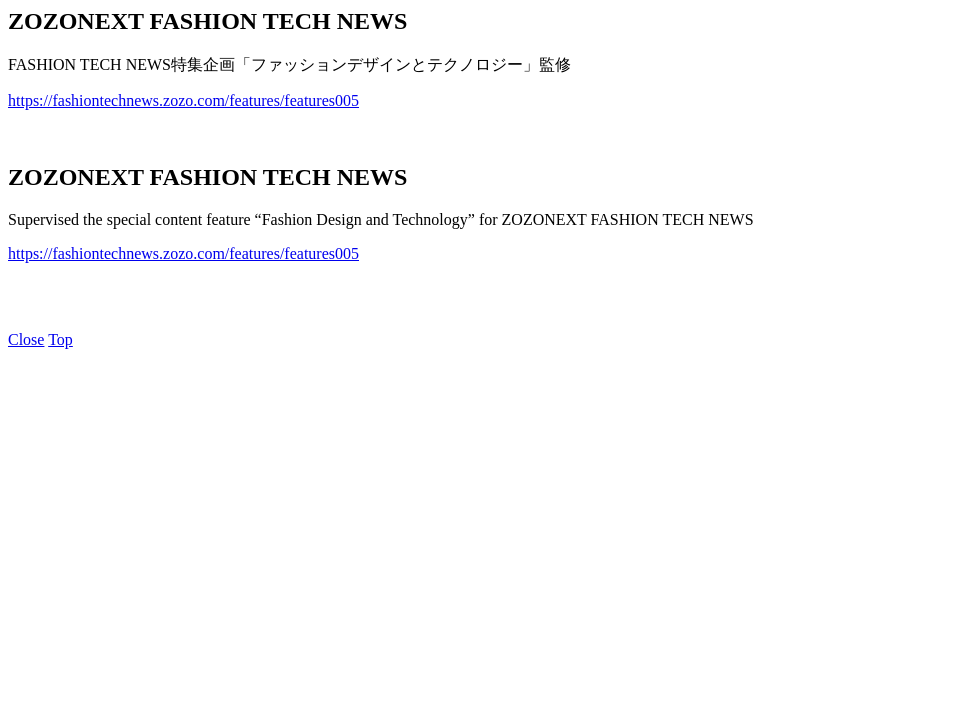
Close (26, 339)
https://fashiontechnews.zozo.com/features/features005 (183, 100)
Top (60, 339)
